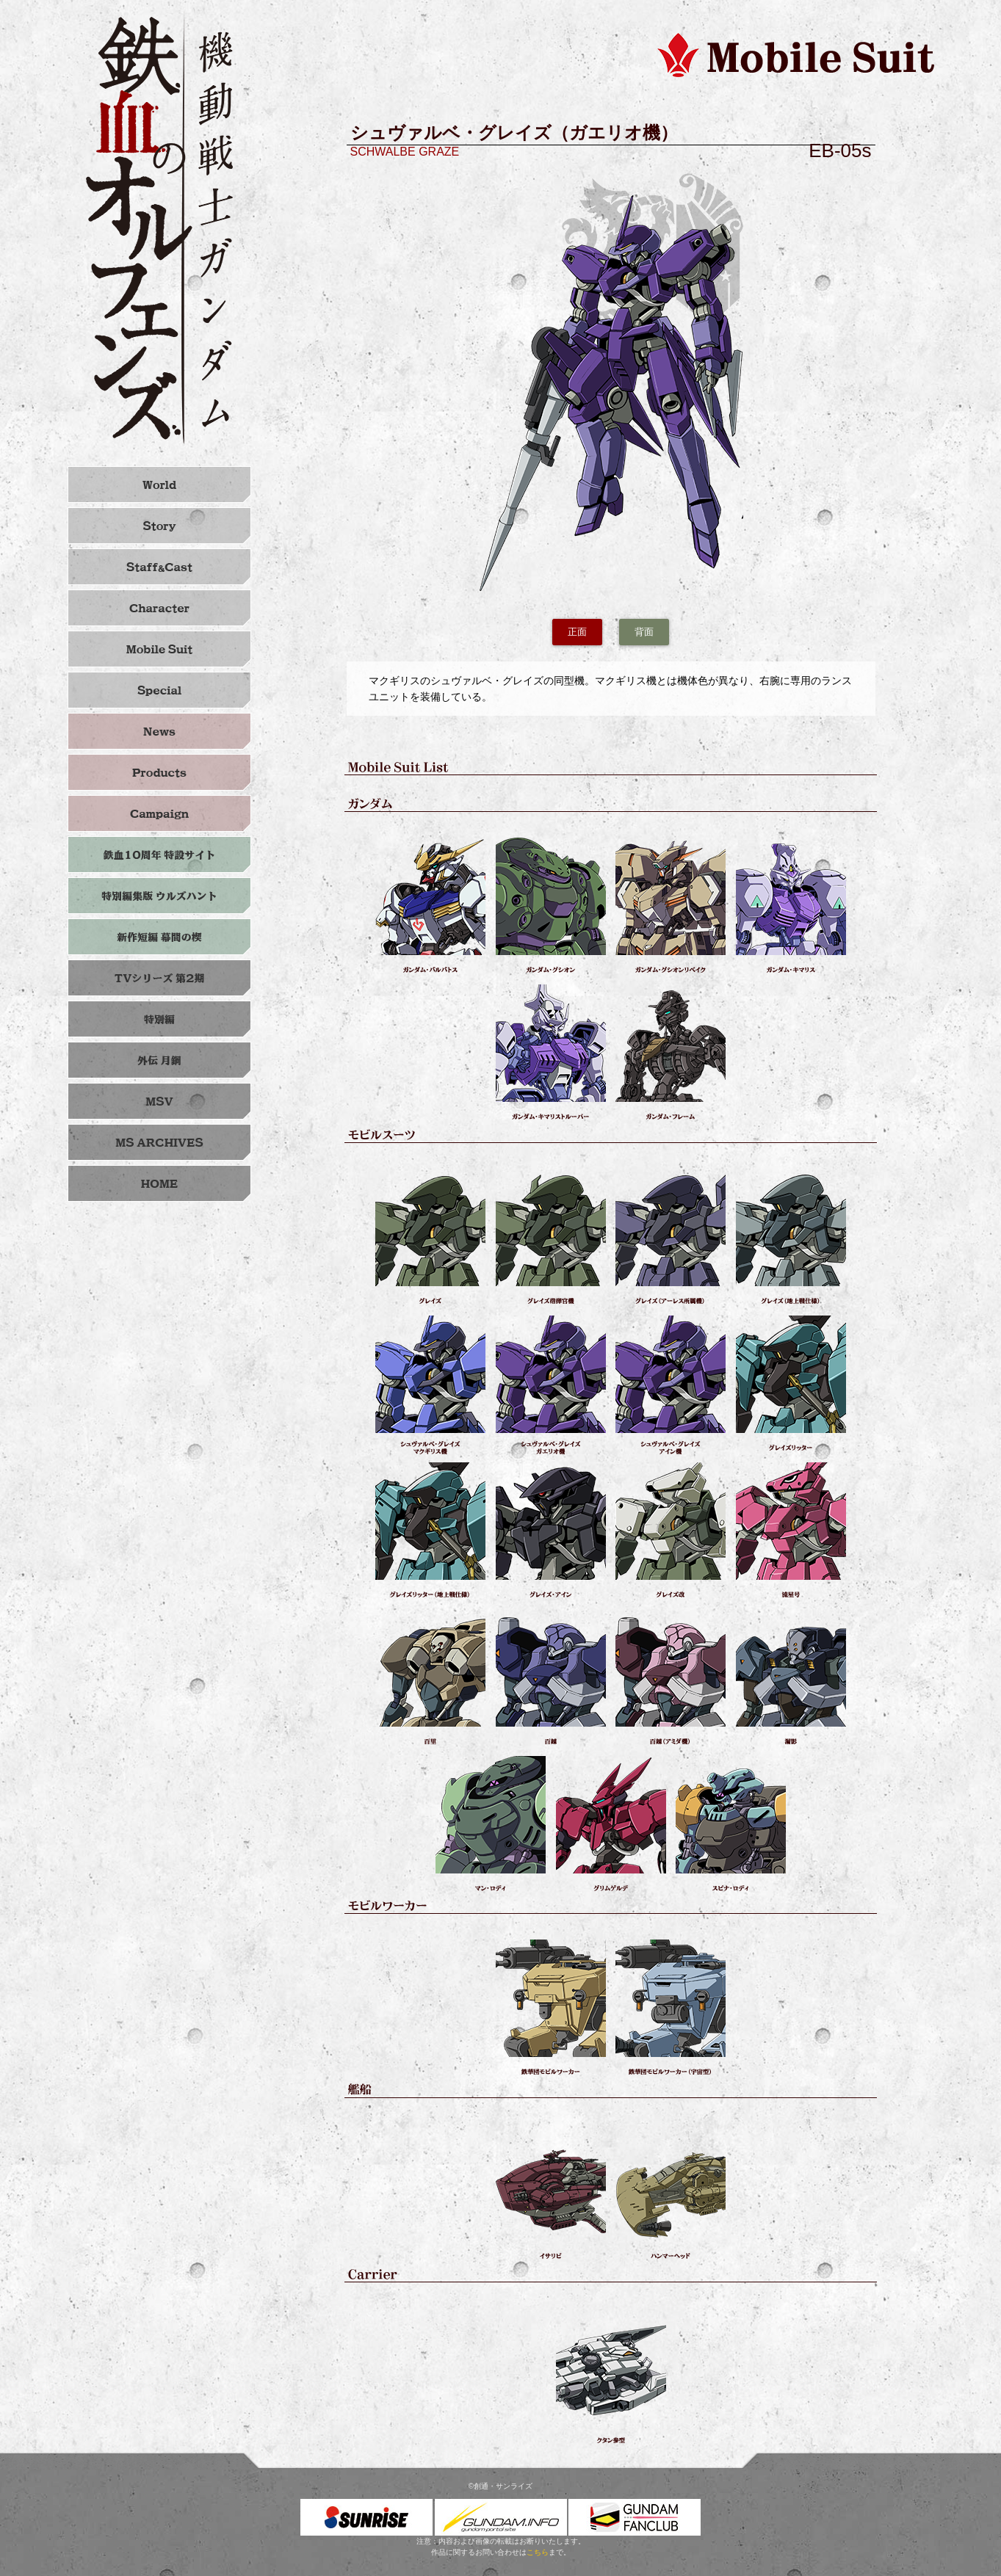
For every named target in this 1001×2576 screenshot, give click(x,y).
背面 (644, 632)
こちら (538, 2552)
